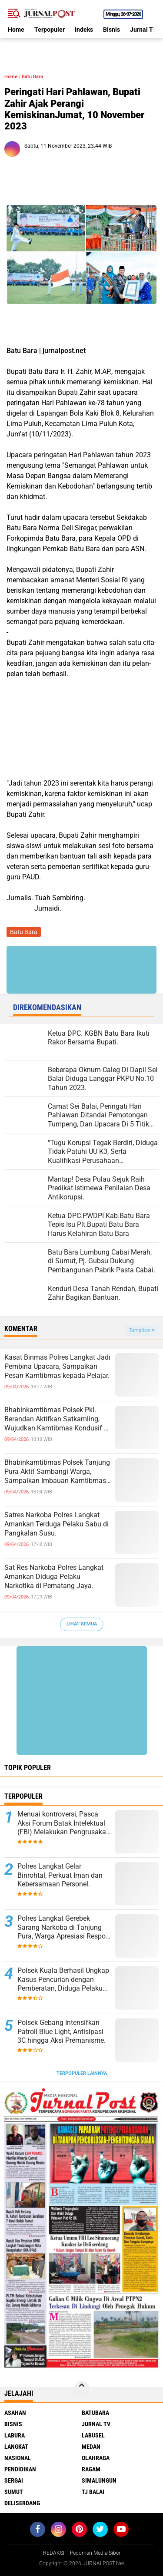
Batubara (95, 2412)
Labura (14, 2435)
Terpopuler (49, 29)
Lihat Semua (82, 1624)
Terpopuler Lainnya (82, 2073)
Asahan (15, 2412)
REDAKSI (53, 2553)
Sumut (13, 2491)
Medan (91, 2446)
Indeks (84, 29)
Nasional (17, 2457)
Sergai (13, 2480)
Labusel (93, 2435)
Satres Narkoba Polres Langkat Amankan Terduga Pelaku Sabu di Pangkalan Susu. (56, 1524)
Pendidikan (20, 2469)
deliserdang (22, 2503)
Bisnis (111, 29)
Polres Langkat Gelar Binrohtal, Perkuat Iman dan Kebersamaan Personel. (60, 1875)
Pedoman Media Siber (95, 2553)
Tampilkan (141, 1330)
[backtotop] (82, 2389)
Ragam (91, 2469)
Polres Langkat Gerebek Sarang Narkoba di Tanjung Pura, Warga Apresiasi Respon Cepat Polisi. (63, 1927)
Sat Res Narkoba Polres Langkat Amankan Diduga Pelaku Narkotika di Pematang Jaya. (53, 1576)
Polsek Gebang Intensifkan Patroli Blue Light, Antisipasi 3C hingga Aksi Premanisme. (61, 2031)
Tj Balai (93, 2491)
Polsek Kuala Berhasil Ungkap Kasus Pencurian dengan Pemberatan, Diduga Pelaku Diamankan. (63, 1979)
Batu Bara (32, 76)
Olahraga (96, 2457)
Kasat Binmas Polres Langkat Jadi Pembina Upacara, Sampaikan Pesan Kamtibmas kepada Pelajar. (57, 1366)
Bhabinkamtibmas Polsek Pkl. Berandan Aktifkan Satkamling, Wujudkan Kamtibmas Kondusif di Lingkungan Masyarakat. (57, 1419)
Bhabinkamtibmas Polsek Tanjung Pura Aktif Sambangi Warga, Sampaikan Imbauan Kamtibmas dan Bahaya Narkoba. (57, 1471)
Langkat (16, 2446)
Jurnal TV (143, 29)
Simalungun (99, 2480)
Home (16, 29)
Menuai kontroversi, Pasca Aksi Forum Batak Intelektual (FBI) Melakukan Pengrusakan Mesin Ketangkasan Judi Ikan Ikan (63, 1823)
